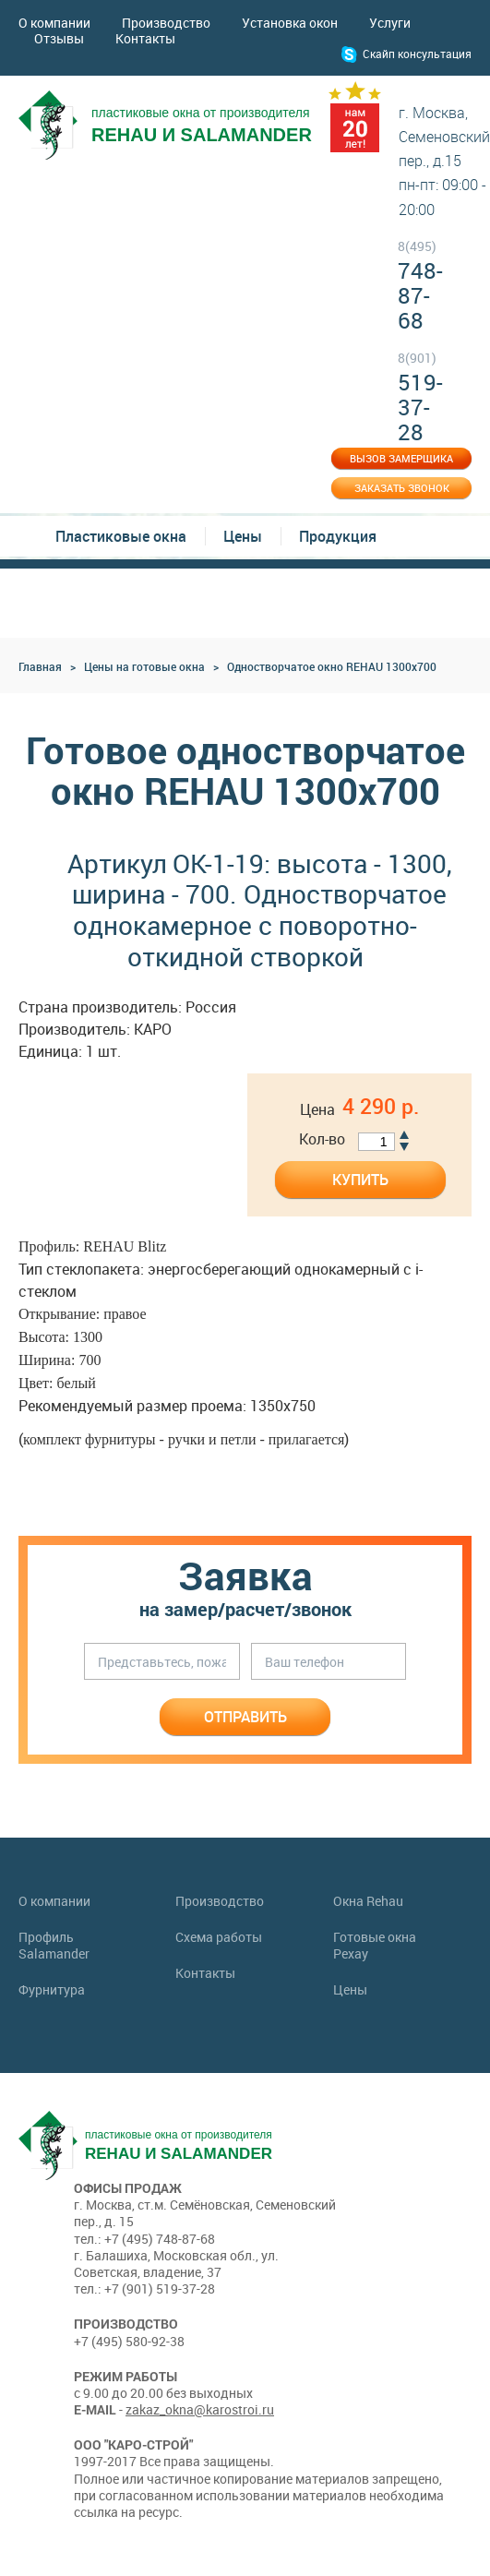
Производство (166, 22)
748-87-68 (420, 285)
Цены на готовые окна (144, 666)
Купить (360, 1179)
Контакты (145, 38)
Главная (40, 666)
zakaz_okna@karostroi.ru (199, 2409)
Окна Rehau (368, 1901)
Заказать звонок (401, 488)
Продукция (337, 536)
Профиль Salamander (54, 1945)
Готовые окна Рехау (374, 1945)
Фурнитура (51, 1990)
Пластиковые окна (120, 536)
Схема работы (218, 1937)
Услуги (390, 22)
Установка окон (290, 22)
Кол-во (322, 1139)
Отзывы (59, 38)
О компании (54, 22)
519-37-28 (420, 397)
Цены (242, 536)
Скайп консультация (417, 53)
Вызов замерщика (401, 458)
